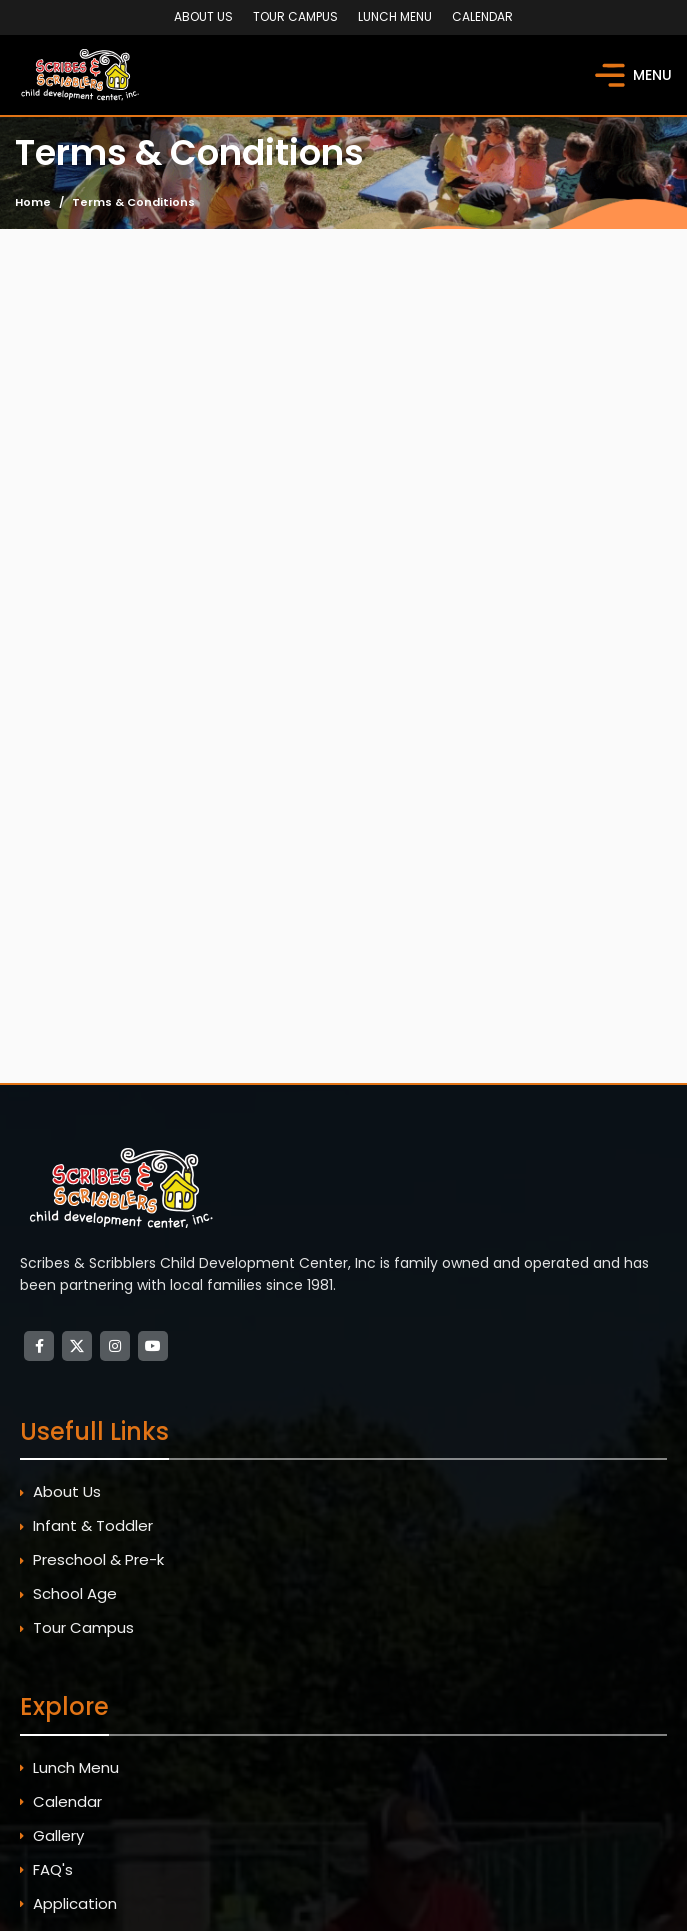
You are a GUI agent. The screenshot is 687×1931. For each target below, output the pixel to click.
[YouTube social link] (153, 1346)
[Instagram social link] (115, 1346)
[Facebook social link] (39, 1346)
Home (33, 202)
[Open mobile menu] (633, 75)
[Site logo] (82, 74)
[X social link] (77, 1346)
